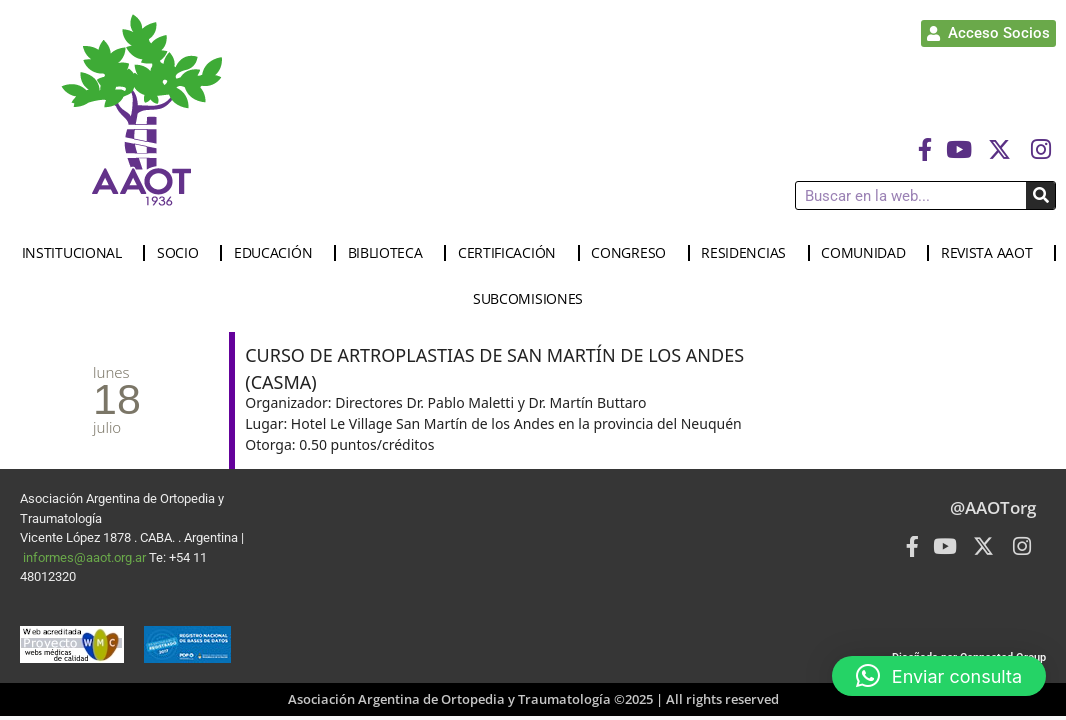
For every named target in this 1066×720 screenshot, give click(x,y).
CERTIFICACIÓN (512, 253)
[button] (939, 676)
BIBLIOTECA (390, 253)
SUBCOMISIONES (533, 299)
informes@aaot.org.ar (86, 557)
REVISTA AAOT (991, 253)
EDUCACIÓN (278, 253)
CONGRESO (633, 253)
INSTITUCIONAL (77, 253)
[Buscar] (1040, 195)
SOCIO (183, 253)
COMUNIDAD (868, 253)
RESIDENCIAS (748, 253)
